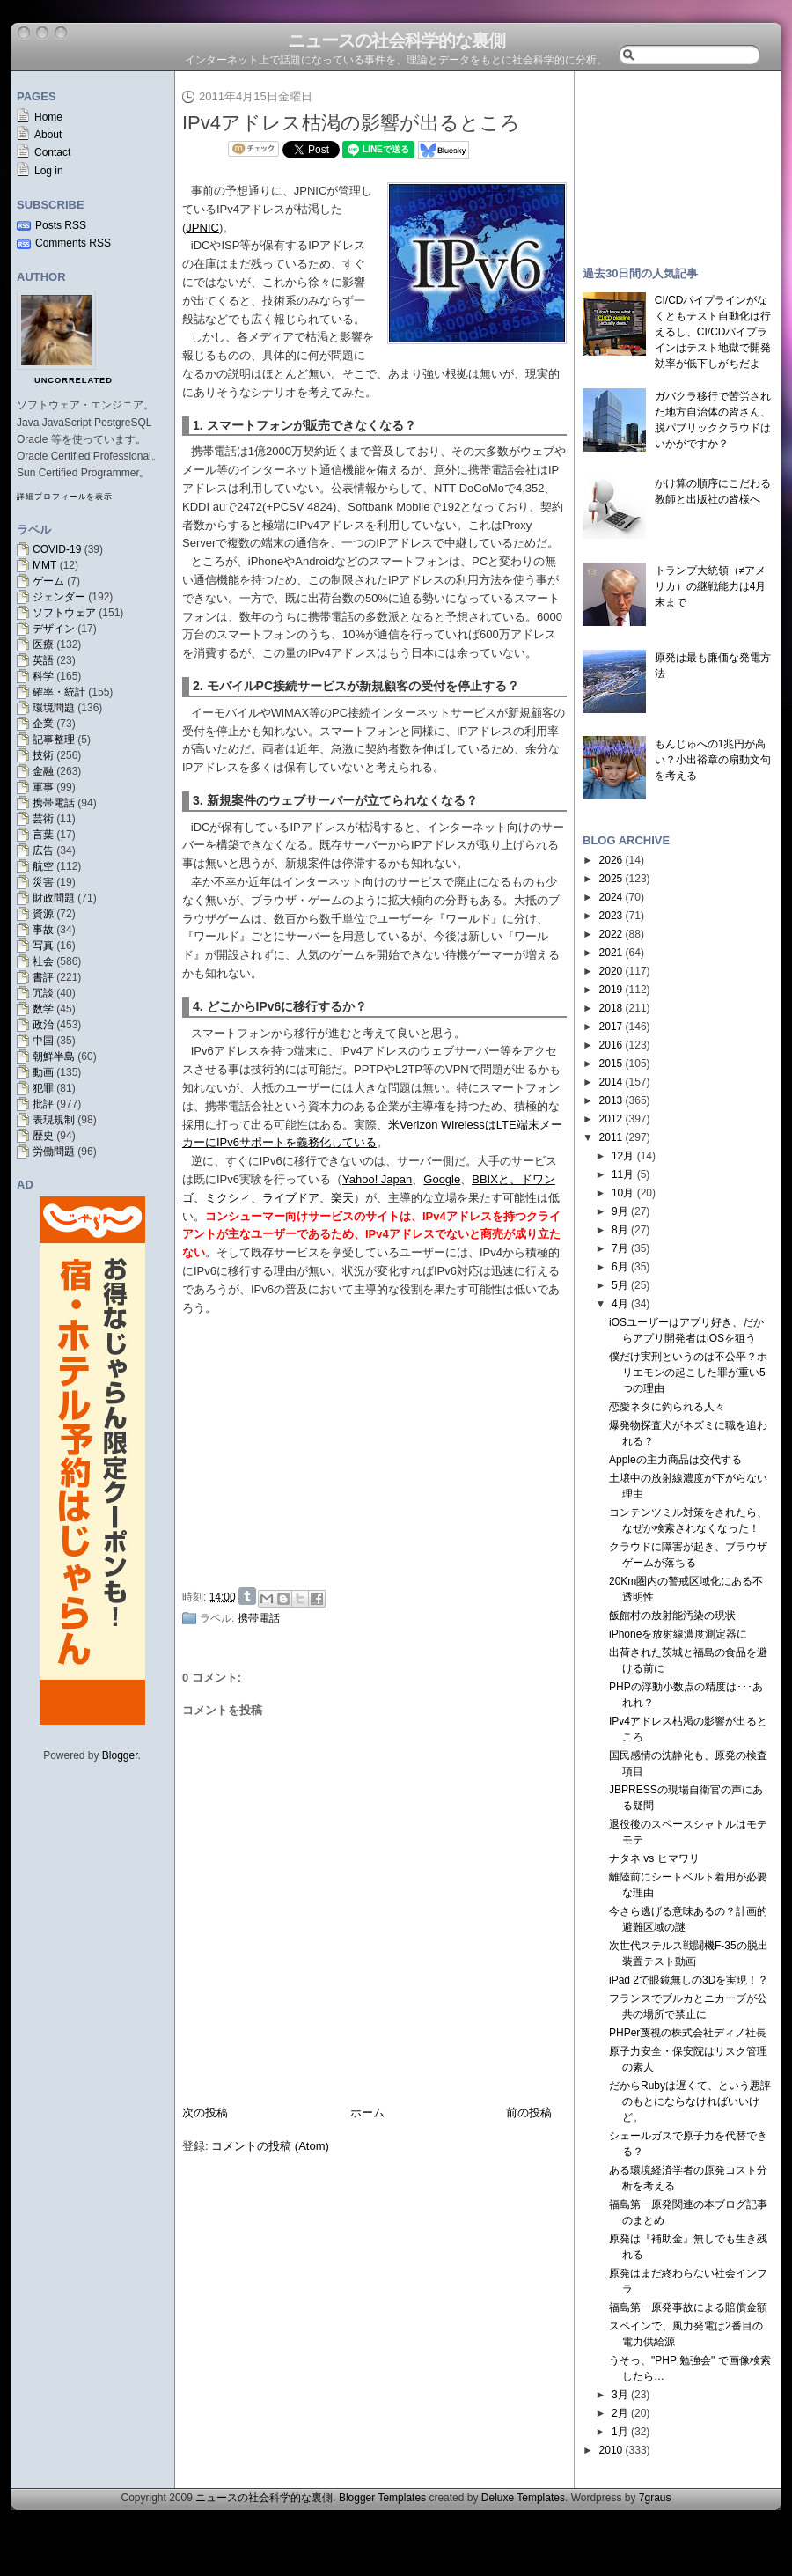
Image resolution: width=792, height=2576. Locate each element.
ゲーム (48, 581)
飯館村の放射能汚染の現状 (672, 1615)
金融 (43, 771)
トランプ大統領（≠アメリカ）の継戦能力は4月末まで (710, 586)
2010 (611, 2450)
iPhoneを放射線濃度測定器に (678, 1634)
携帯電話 (54, 803)
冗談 (43, 993)
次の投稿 (205, 2112)
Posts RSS (60, 225)
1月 (620, 2431)
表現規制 (54, 1120)
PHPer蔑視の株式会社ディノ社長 (687, 2033)
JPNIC (202, 227)
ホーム (367, 2112)
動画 (43, 1072)
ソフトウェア (64, 613)
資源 (43, 914)
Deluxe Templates (523, 2497)
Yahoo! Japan (377, 1179)
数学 (43, 1009)
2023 (611, 915)
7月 (620, 1248)
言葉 (43, 834)
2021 (611, 952)
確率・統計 (59, 692)
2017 (611, 1026)
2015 (611, 1063)
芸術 (43, 819)
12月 (623, 1156)
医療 (43, 644)
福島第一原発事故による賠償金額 (688, 2307)
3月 (620, 2394)
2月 (620, 2413)
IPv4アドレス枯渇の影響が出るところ (351, 123)
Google (441, 1179)
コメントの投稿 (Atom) (270, 2146)
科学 (43, 676)
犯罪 (43, 1088)
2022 (611, 934)
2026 (611, 860)
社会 (43, 961)
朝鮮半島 (54, 1056)
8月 (620, 1230)
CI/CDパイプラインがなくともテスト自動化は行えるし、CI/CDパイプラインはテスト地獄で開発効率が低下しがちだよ (713, 332)
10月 (623, 1193)
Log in (48, 171)
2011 (611, 1137)
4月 (620, 1304)
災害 (43, 882)
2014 (611, 1082)
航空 (43, 866)
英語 (43, 660)
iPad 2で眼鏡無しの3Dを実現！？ (688, 1980)
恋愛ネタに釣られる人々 (667, 1407)
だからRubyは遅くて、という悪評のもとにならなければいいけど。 (690, 2101)
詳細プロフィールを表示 (65, 496)
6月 (620, 1267)
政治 (43, 1025)
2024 (611, 897)
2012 (611, 1119)
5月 (620, 1285)
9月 (620, 1211)
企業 (43, 724)
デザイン (54, 628)
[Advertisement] (678, 160)
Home (48, 117)
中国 (43, 1040)
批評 (43, 1104)
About (48, 135)
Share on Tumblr (247, 1596)
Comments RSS (73, 243)
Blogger (120, 1755)
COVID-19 (57, 549)
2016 (611, 1045)
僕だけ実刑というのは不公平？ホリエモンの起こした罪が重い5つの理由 (688, 1373)
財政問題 (54, 898)
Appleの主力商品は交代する (675, 1460)
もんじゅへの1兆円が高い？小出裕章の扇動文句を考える (713, 760)
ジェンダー (59, 597)
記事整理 (54, 739)
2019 (611, 989)
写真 (43, 945)
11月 (623, 1174)
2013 (611, 1100)
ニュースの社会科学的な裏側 (396, 40)
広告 (43, 850)
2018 (611, 1008)
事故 (43, 930)
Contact (52, 152)
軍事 (43, 787)
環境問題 (54, 708)
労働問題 (54, 1151)
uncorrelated (73, 380)
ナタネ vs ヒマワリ (654, 1858)
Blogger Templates (382, 2497)
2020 (611, 971)
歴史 (43, 1136)
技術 (43, 755)
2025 (611, 878)
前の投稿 (529, 2112)
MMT (44, 565)
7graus (655, 2497)
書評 (43, 977)
